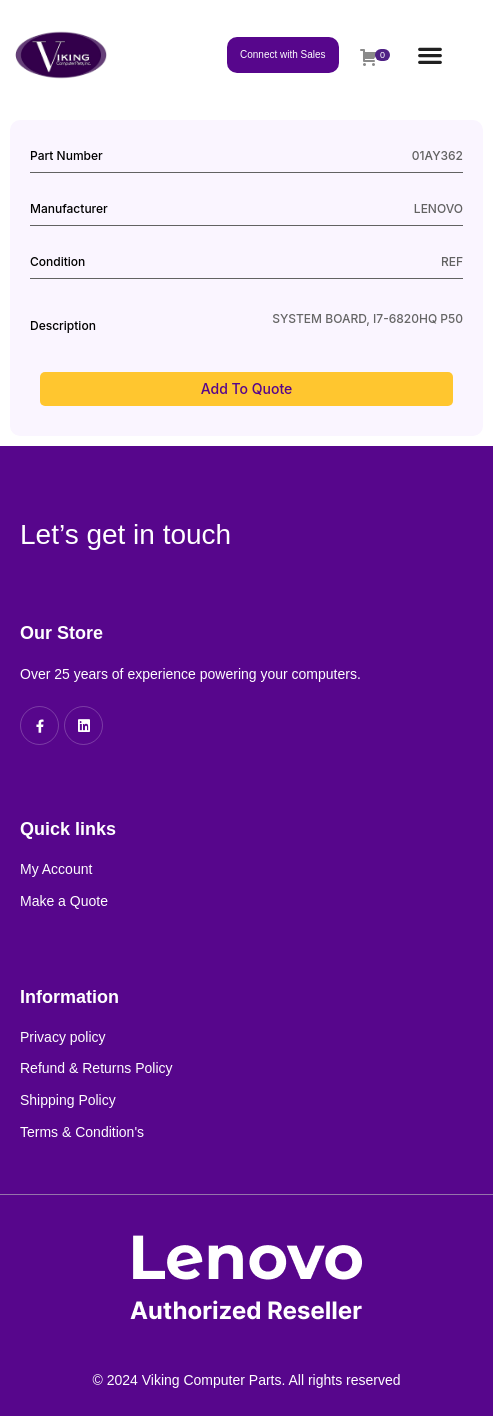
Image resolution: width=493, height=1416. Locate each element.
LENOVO (438, 208)
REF (452, 261)
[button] (429, 55)
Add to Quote (247, 388)
